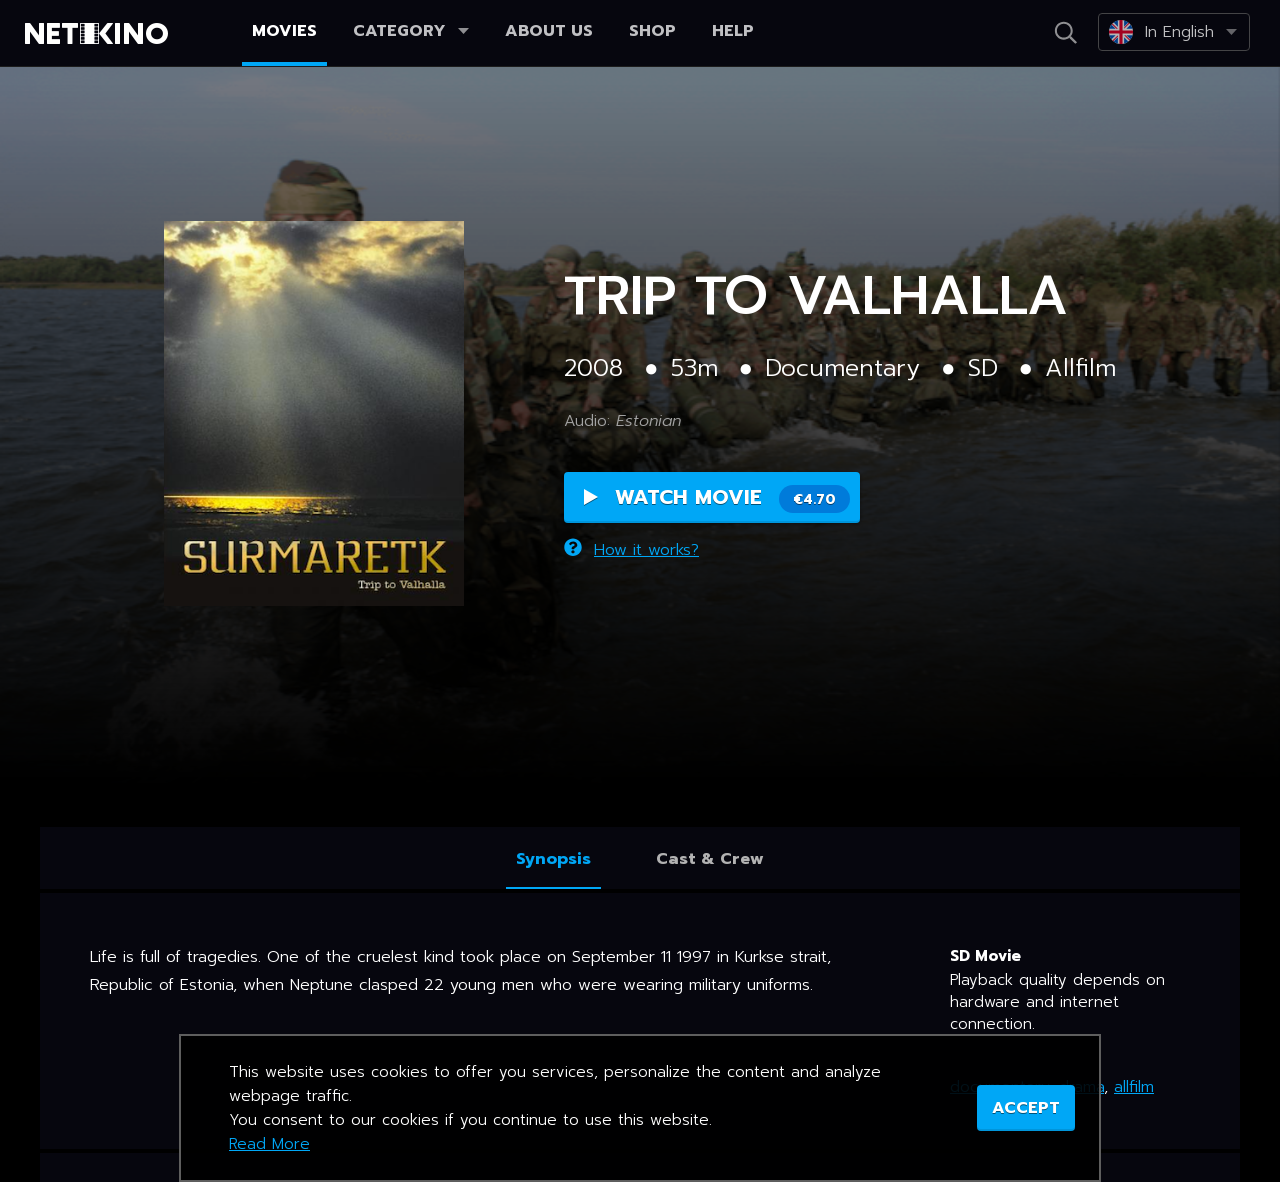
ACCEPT (1026, 1108)
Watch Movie (717, 497)
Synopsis (553, 859)
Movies (284, 31)
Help (733, 31)
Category (411, 31)
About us (549, 31)
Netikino (100, 34)
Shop (652, 31)
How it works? (631, 550)
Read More (269, 1144)
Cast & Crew (710, 859)
